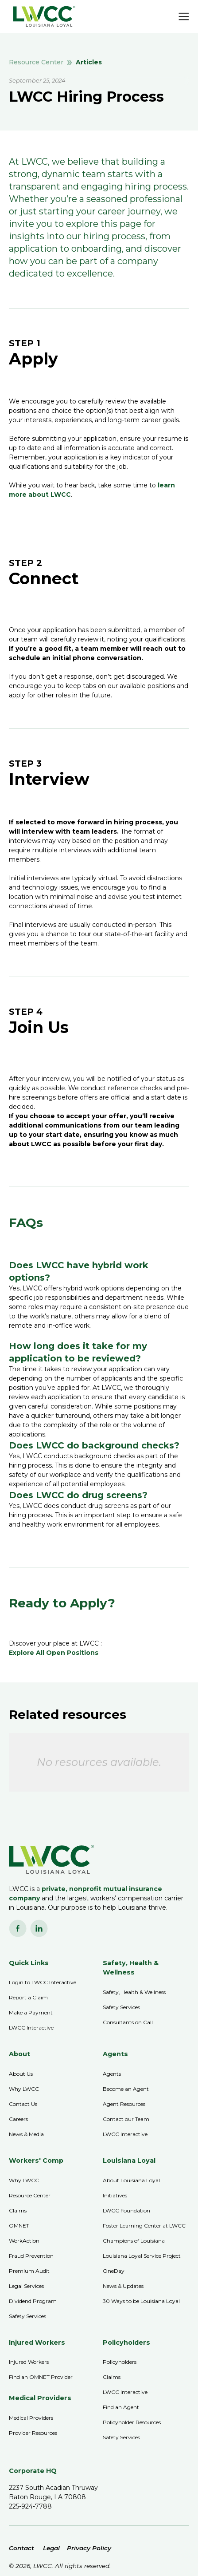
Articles (89, 62)
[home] (42, 16)
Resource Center (36, 62)
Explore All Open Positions (53, 1653)
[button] (184, 16)
